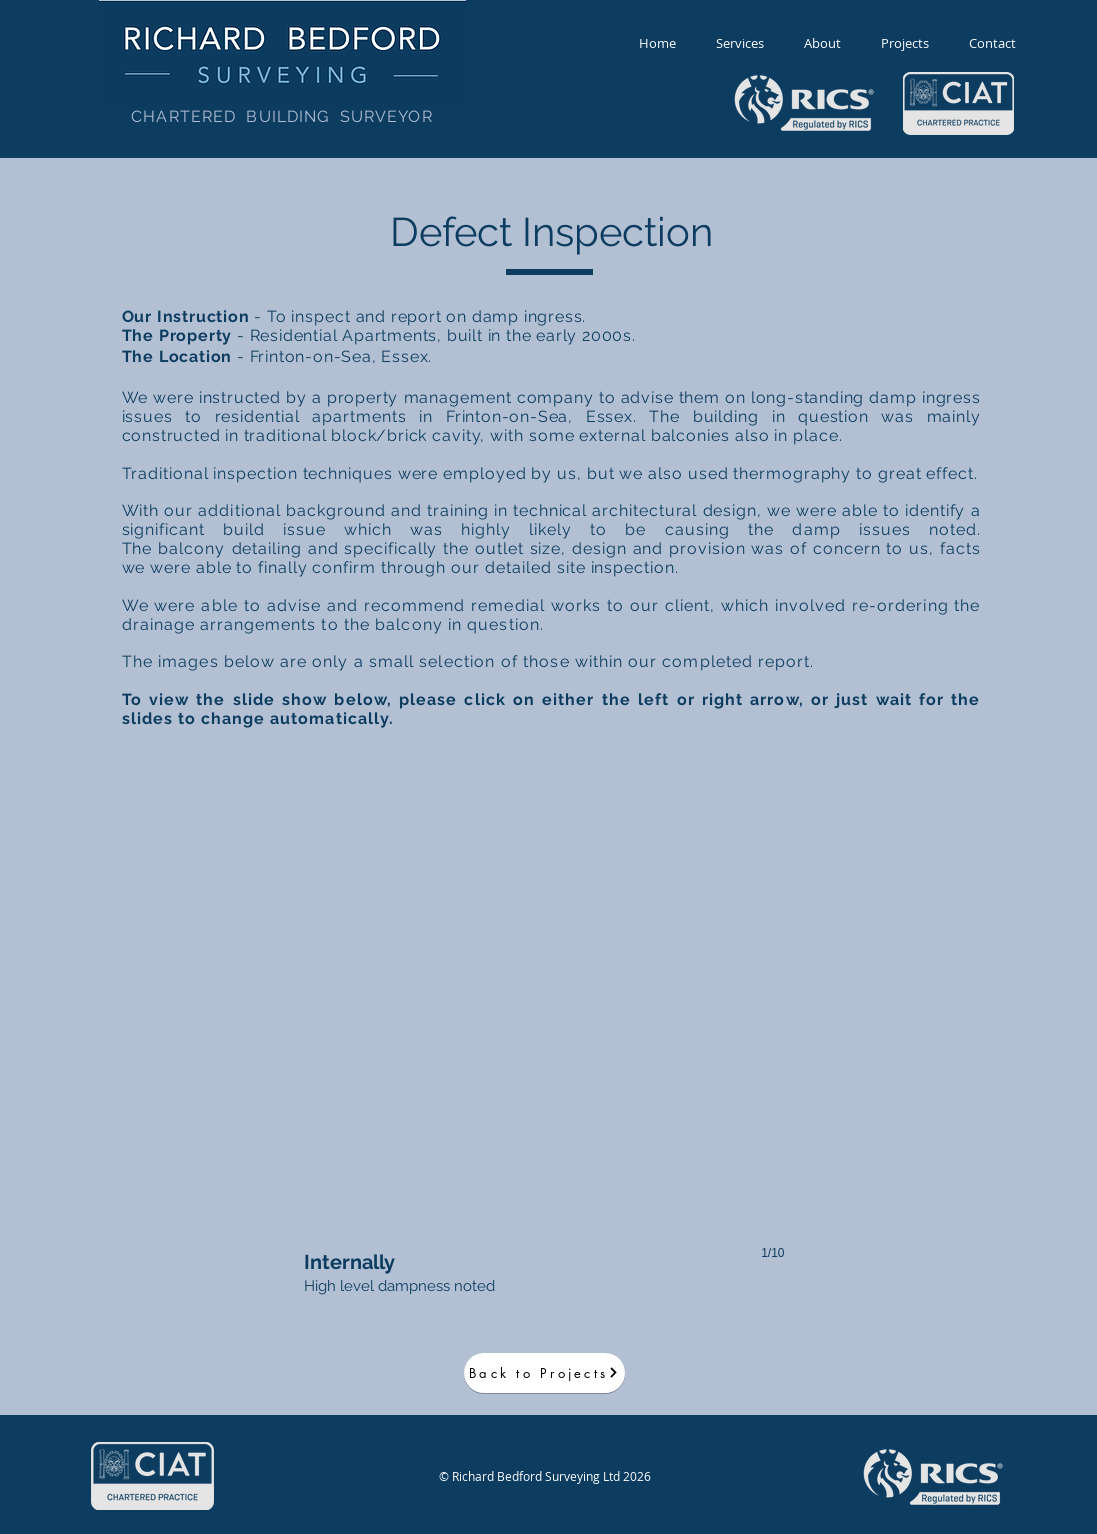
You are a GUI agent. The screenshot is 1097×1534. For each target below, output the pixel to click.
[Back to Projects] (544, 1373)
